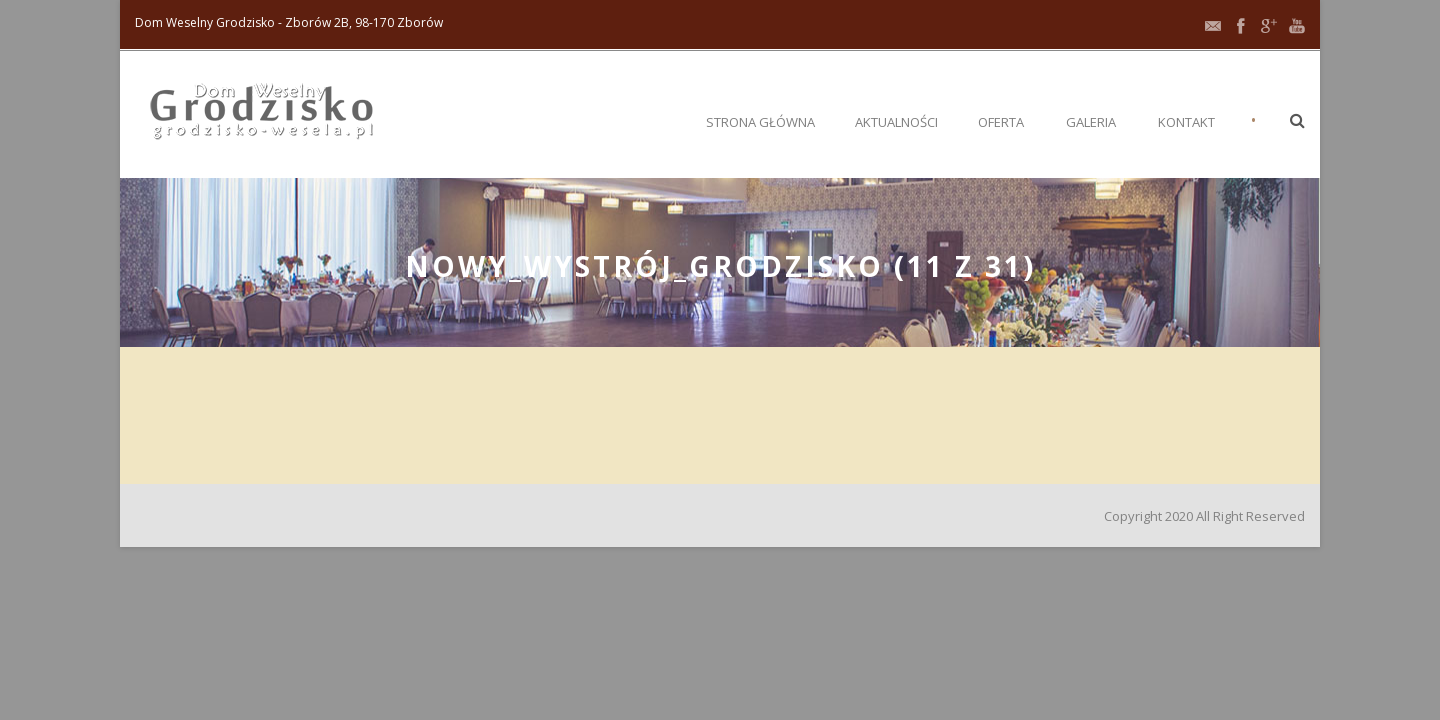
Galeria (1091, 122)
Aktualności (896, 122)
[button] (1297, 120)
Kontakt (1186, 122)
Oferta (1001, 122)
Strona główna (760, 122)
